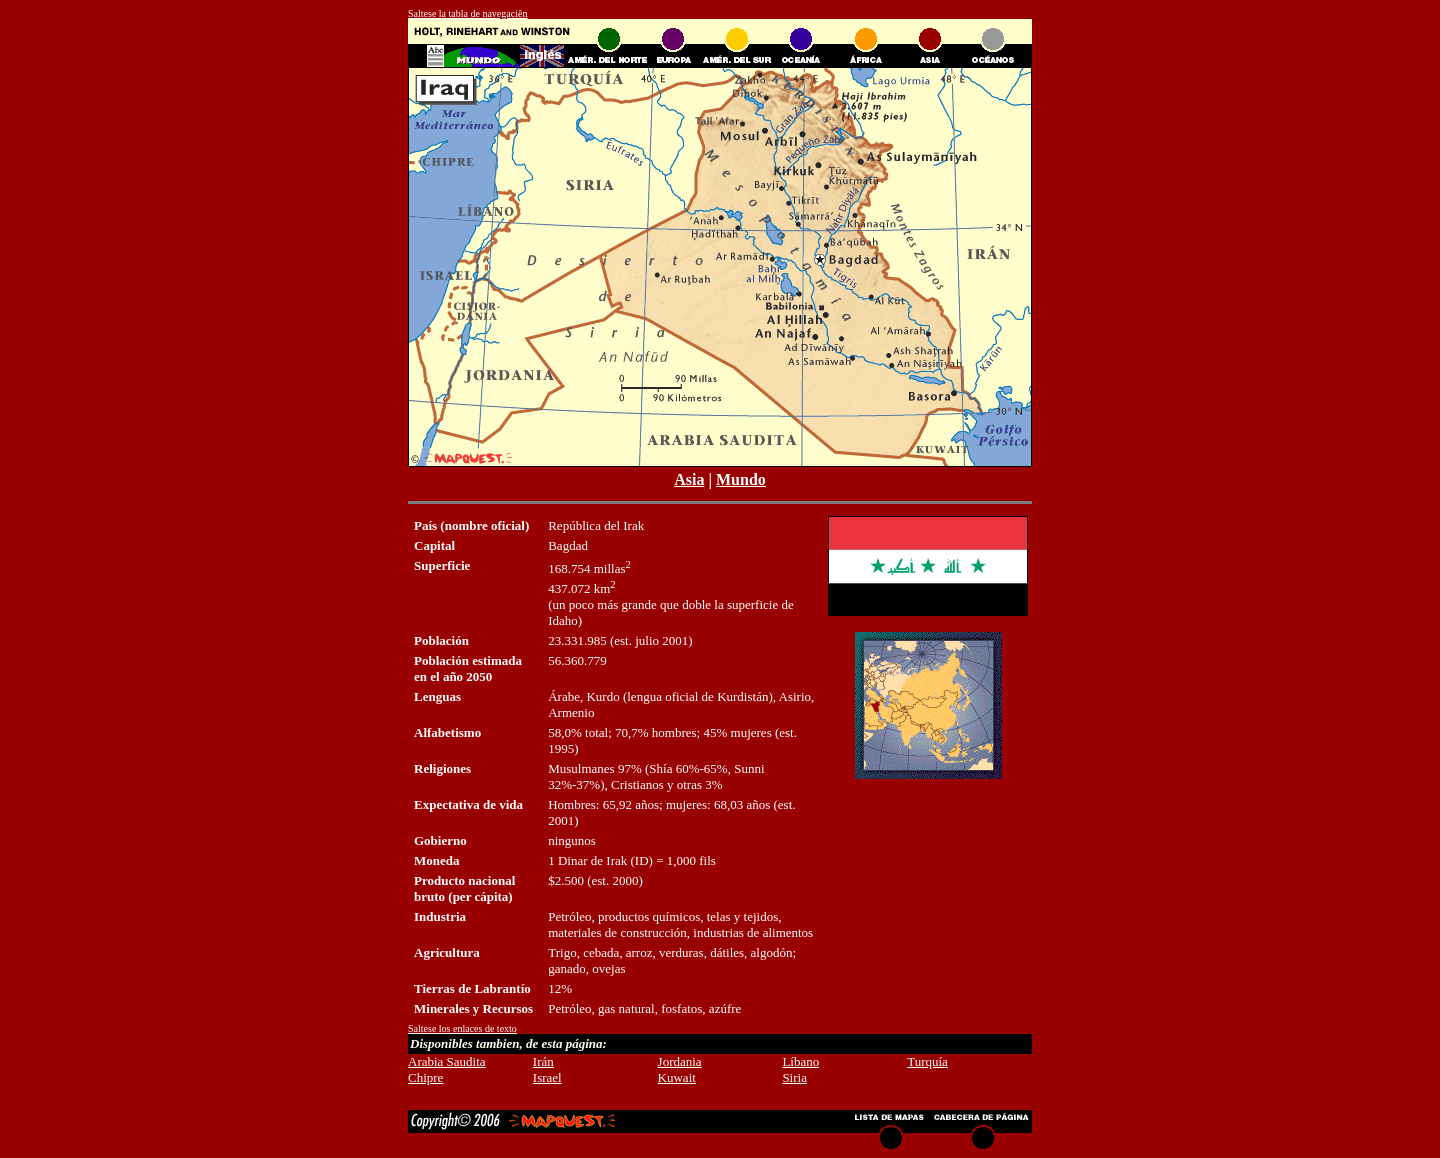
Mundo (741, 479)
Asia (689, 479)
